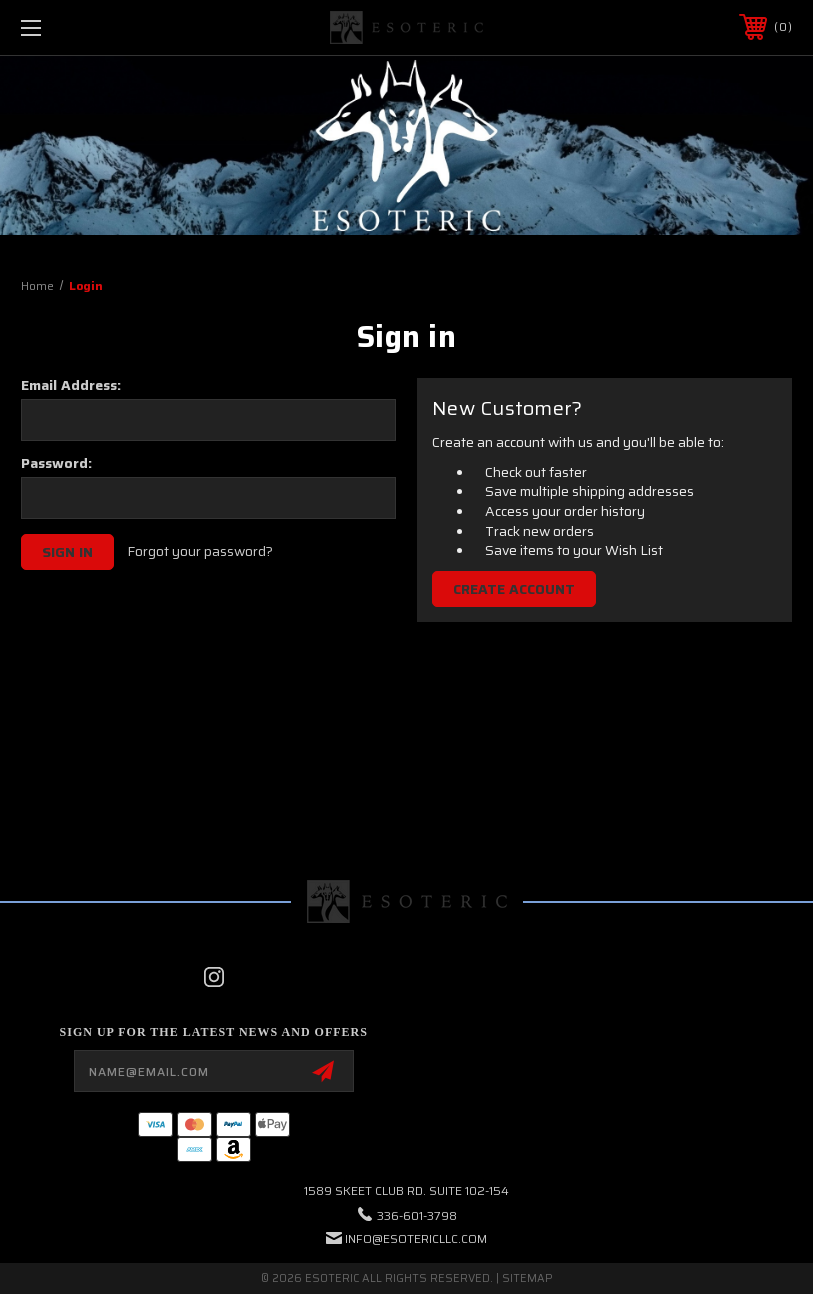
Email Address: (71, 385)
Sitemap (527, 1278)
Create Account (514, 589)
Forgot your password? (200, 552)
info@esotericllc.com (416, 1238)
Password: (56, 463)
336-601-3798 (417, 1215)
